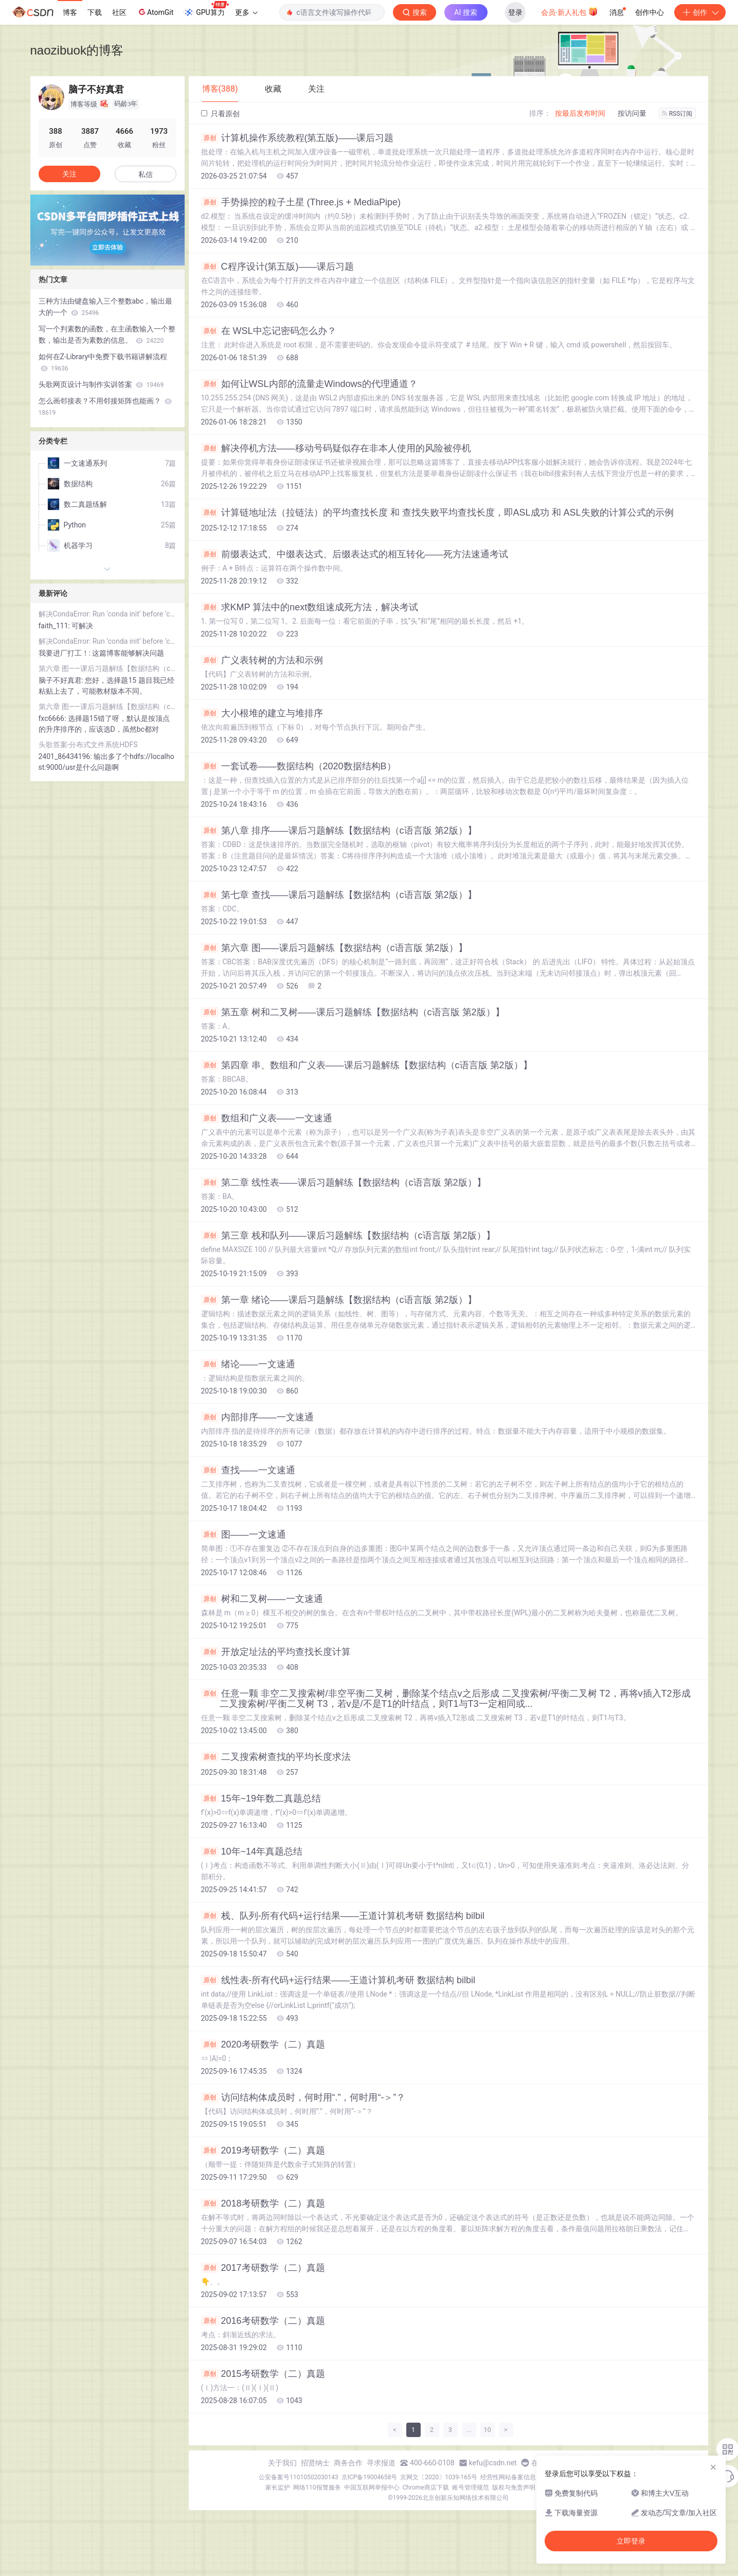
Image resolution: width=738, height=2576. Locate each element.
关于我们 (282, 2463)
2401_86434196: (66, 756)
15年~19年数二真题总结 (261, 1798)
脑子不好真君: (62, 680)
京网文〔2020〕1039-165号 (438, 2477)
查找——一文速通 (248, 1470)
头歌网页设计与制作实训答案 (101, 384)
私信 (145, 174)
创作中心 (649, 12)
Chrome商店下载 (426, 2487)
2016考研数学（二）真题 (263, 2321)
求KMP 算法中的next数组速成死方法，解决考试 (310, 607)
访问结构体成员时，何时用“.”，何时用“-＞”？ (303, 2097)
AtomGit (155, 12)
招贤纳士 (315, 2463)
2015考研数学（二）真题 (263, 2374)
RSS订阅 (677, 113)
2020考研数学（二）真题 (263, 2044)
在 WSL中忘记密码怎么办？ (268, 331)
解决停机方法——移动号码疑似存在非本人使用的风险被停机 (336, 448)
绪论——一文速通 (248, 1364)
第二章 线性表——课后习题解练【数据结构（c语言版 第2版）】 (343, 1182)
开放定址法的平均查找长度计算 (276, 1652)
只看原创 (220, 114)
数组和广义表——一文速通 (266, 1118)
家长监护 (277, 2487)
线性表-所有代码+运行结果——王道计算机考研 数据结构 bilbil (338, 1980)
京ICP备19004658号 (369, 2477)
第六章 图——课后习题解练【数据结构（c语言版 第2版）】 (334, 948)
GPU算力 (206, 9)
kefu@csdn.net (493, 2463)
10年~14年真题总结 (252, 1851)
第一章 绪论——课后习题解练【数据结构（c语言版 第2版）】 (339, 1300)
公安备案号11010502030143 (298, 2477)
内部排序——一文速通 (257, 1417)
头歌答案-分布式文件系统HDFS (88, 744)
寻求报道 (381, 2463)
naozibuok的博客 (76, 50)
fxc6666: (53, 718)
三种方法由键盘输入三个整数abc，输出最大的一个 (106, 306)
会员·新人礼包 (569, 11)
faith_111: (55, 626)
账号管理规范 (470, 2487)
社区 (119, 12)
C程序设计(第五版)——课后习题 (277, 266)
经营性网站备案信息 (508, 2477)
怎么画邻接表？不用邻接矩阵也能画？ (105, 406)
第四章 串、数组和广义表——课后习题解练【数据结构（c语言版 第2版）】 (366, 1065)
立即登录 (631, 2541)
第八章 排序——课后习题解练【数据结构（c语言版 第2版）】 (339, 830)
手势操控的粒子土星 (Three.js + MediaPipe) (301, 202)
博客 (70, 12)
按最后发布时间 (580, 113)
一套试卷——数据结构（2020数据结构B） (298, 766)
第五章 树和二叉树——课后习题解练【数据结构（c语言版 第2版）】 (353, 1012)
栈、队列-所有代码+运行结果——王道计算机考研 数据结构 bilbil (343, 1916)
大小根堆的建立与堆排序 (262, 713)
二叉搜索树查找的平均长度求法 (276, 1757)
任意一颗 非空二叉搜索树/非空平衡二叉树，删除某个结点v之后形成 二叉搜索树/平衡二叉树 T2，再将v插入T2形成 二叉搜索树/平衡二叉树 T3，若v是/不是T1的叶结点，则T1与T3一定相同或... (446, 1698)
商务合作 (348, 2463)
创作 (700, 12)
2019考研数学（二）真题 (263, 2150)
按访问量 (632, 113)
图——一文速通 (243, 1534)
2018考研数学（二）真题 (263, 2203)
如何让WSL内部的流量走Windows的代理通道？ (309, 384)
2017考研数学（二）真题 (263, 2268)
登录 (515, 12)
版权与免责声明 (513, 2487)
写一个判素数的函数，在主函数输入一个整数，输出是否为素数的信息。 (107, 334)
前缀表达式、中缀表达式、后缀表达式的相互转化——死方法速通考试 (354, 554)
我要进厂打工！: (66, 653)
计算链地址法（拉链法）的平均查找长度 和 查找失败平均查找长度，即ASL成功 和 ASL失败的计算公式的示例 (437, 512)
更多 (246, 12)
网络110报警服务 (316, 2487)
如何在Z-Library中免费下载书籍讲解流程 (103, 362)
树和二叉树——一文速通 (262, 1599)
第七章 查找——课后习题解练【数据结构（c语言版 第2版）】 (339, 895)
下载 (94, 12)
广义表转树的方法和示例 (262, 660)
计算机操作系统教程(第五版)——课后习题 (297, 138)
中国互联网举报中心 (372, 2487)
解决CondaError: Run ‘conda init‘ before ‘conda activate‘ (107, 614)
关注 (69, 174)
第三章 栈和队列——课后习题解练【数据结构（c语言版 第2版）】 (348, 1235)
